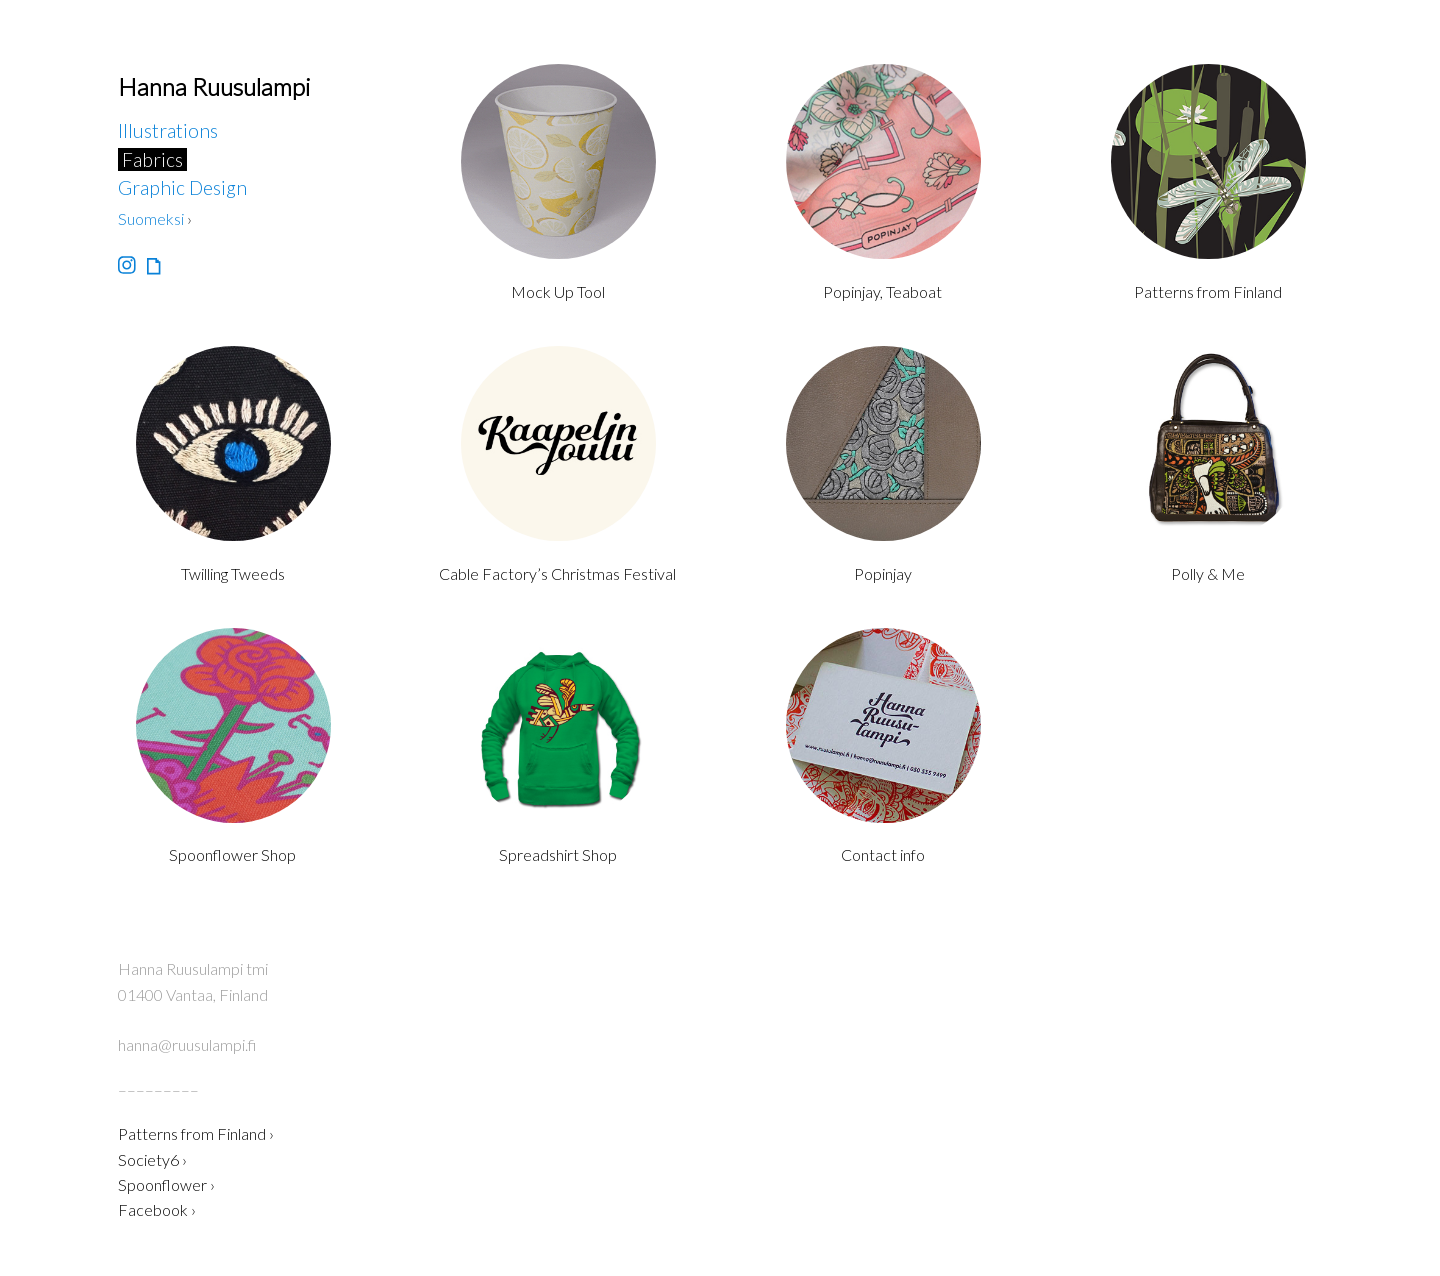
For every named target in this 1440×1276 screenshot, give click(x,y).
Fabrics (152, 159)
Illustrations (168, 130)
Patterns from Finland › (196, 1133)
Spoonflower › (166, 1184)
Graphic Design (182, 187)
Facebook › (157, 1209)
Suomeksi (151, 218)
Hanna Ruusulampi (214, 86)
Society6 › (152, 1159)
